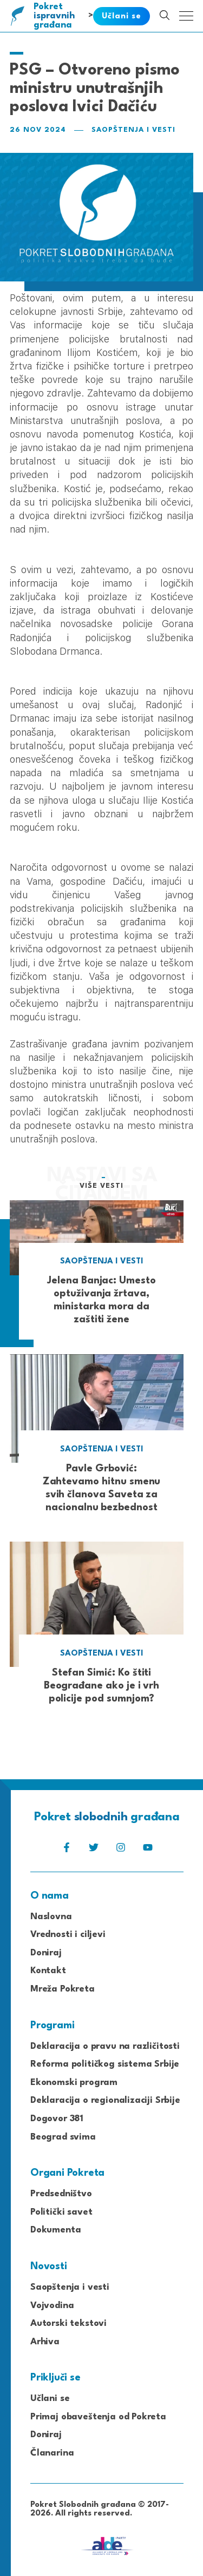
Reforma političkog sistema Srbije (104, 2064)
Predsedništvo (61, 2193)
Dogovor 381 (56, 2118)
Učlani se (49, 2398)
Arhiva (45, 2341)
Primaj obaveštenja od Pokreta (98, 2417)
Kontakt (48, 1970)
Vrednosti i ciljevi (68, 1934)
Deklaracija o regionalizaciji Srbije (105, 2100)
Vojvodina (52, 2305)
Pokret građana (55, 16)
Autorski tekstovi (68, 2323)
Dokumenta (55, 2230)
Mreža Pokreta (62, 1989)
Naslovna (51, 1916)
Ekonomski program (73, 2082)
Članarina (52, 2453)
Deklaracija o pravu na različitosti (105, 2046)
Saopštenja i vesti (133, 129)
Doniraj (46, 1953)
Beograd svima (63, 2137)
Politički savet (61, 2212)
